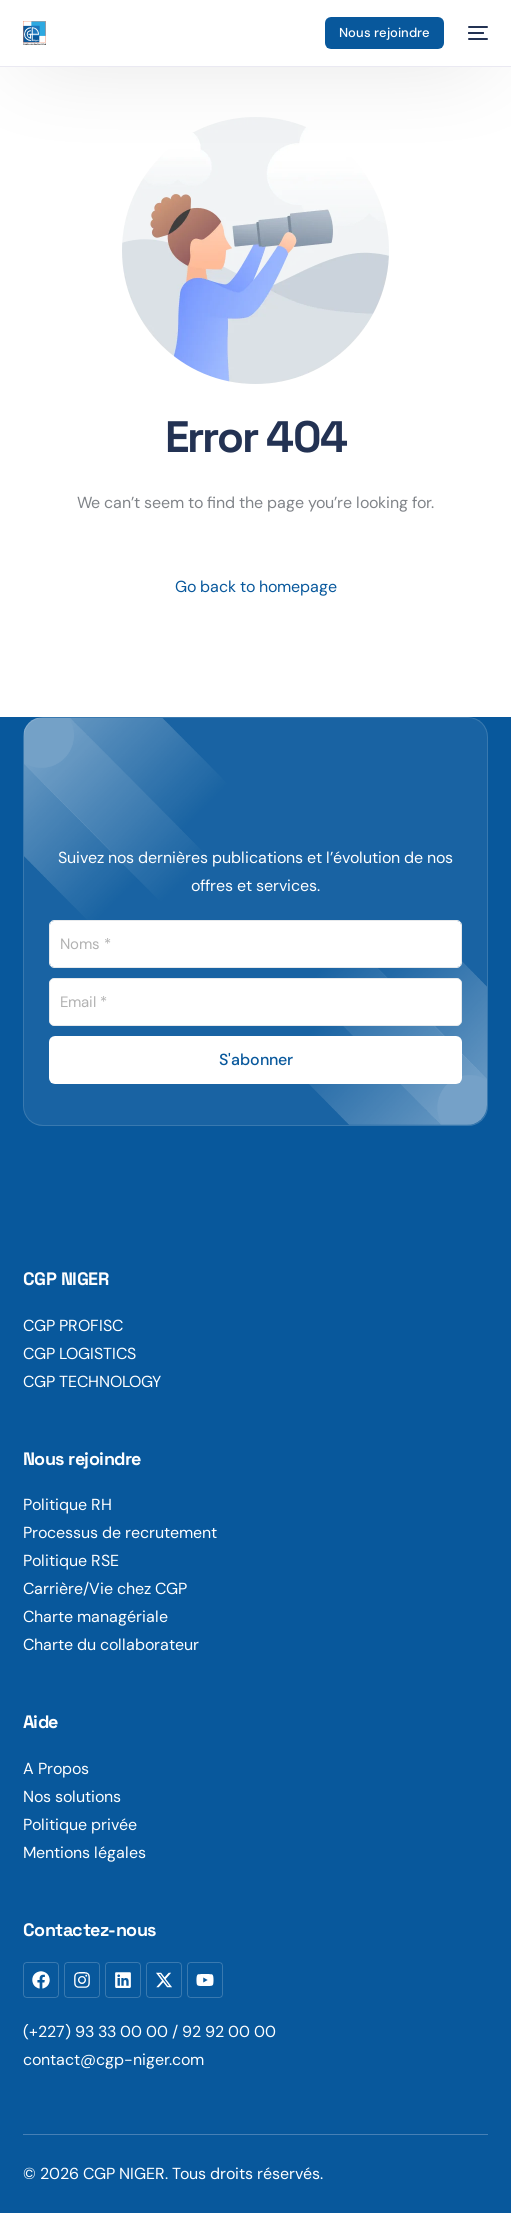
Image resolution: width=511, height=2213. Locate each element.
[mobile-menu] (476, 33)
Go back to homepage (256, 586)
